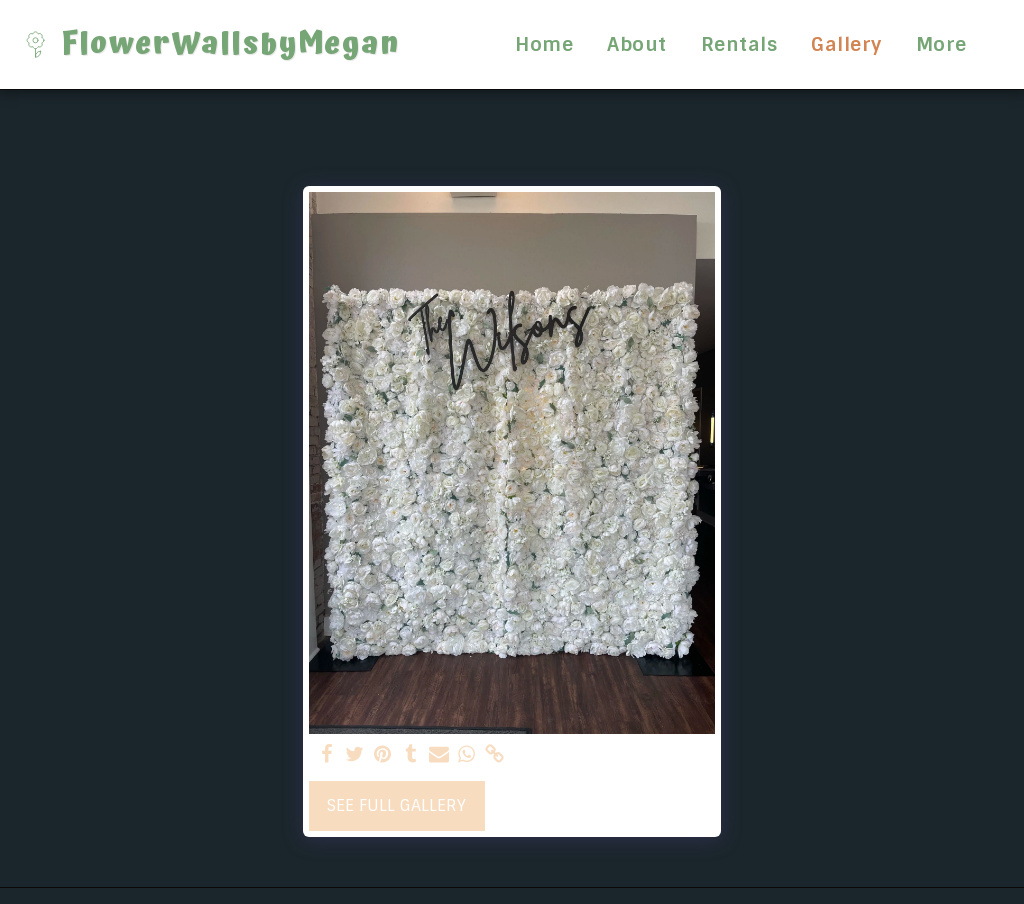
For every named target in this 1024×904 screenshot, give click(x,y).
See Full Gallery (396, 805)
